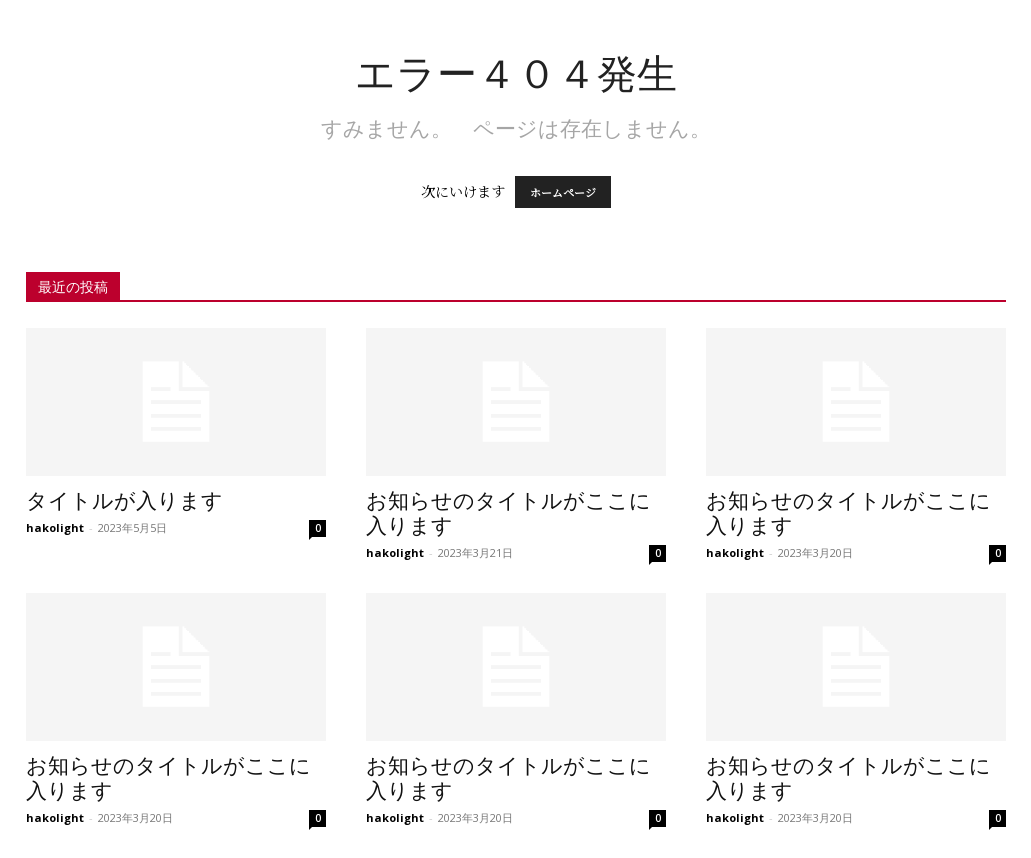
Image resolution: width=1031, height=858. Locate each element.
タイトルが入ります (124, 501)
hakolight (55, 527)
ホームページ (563, 192)
